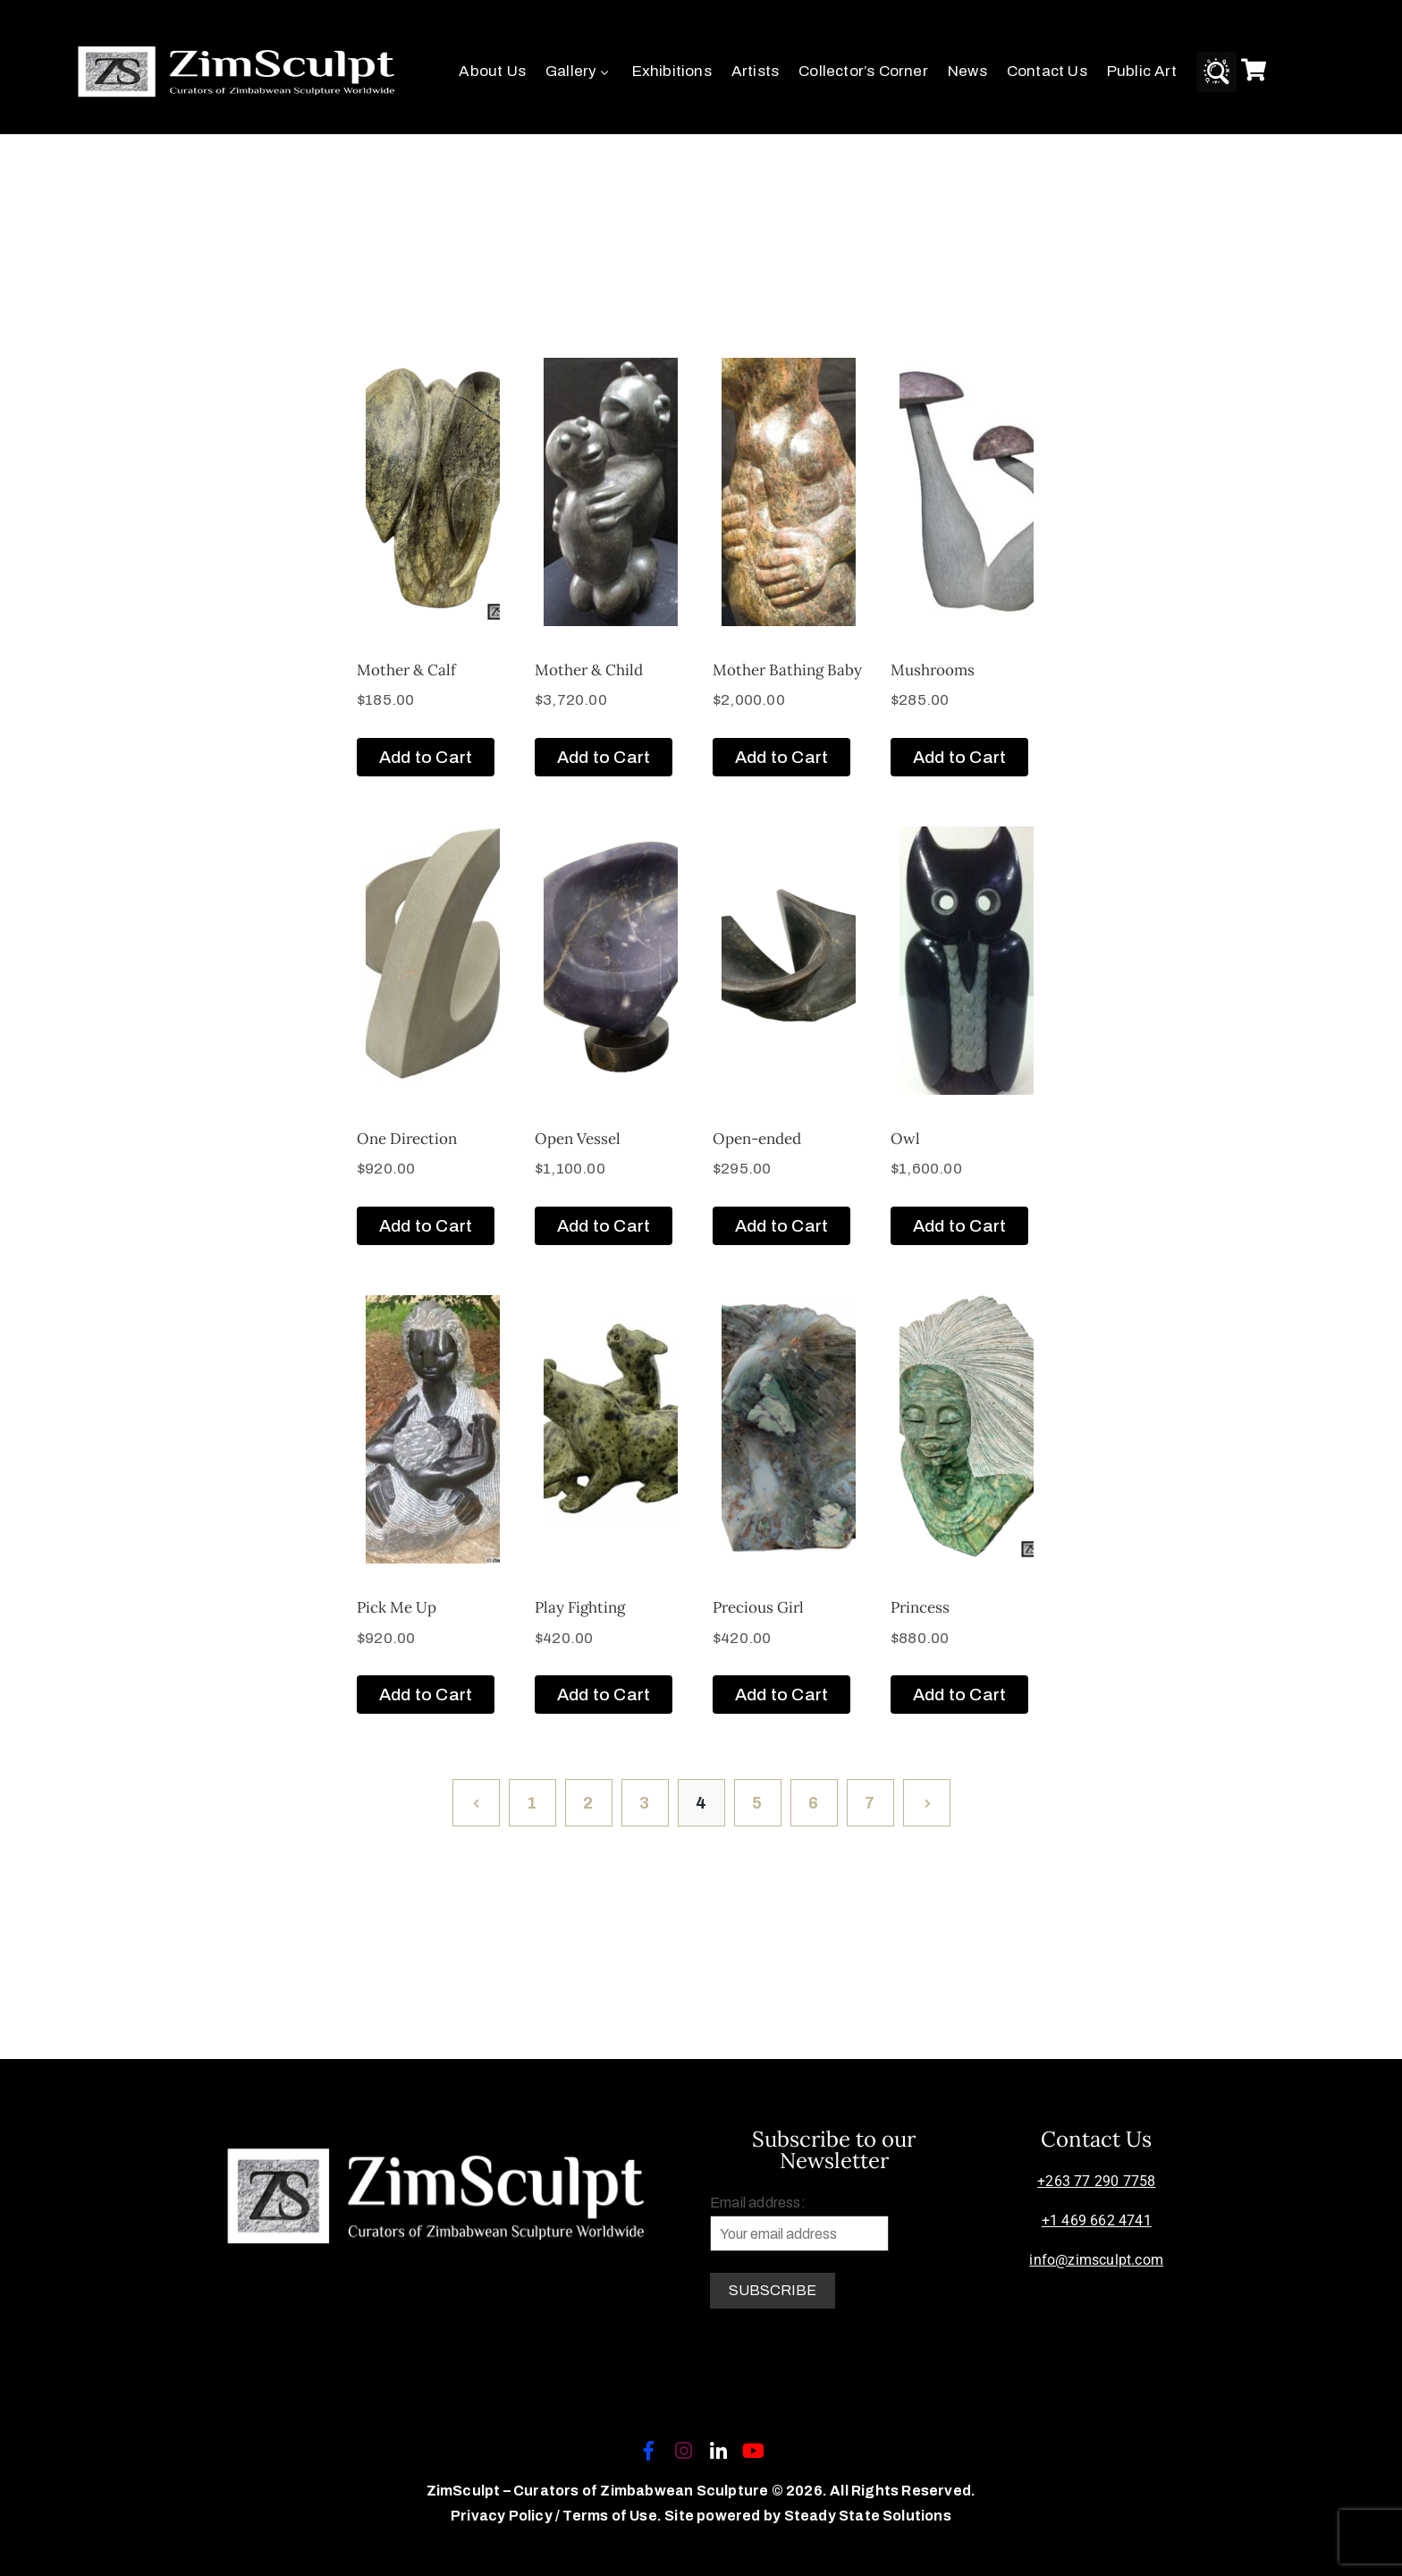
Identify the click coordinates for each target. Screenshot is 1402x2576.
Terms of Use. (612, 2515)
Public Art (1142, 71)
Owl (905, 1138)
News (967, 71)
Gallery (578, 71)
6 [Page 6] (813, 1803)
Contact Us (1047, 71)
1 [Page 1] (531, 1803)
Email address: (799, 2223)
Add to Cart (425, 757)
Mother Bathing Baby (787, 670)
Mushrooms (933, 670)
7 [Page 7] (869, 1803)
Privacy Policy (503, 2515)
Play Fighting (580, 1607)
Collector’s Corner (863, 71)
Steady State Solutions (867, 2515)
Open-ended (757, 1138)
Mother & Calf (406, 670)
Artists (755, 71)
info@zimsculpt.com (1096, 2259)
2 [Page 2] (588, 1803)
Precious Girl (758, 1607)
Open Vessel (578, 1138)
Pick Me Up (396, 1607)
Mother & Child (589, 670)
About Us (492, 71)
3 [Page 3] (644, 1803)
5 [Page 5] (757, 1803)
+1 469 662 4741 (1097, 2220)
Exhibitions (672, 71)
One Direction (407, 1138)
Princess (920, 1607)
